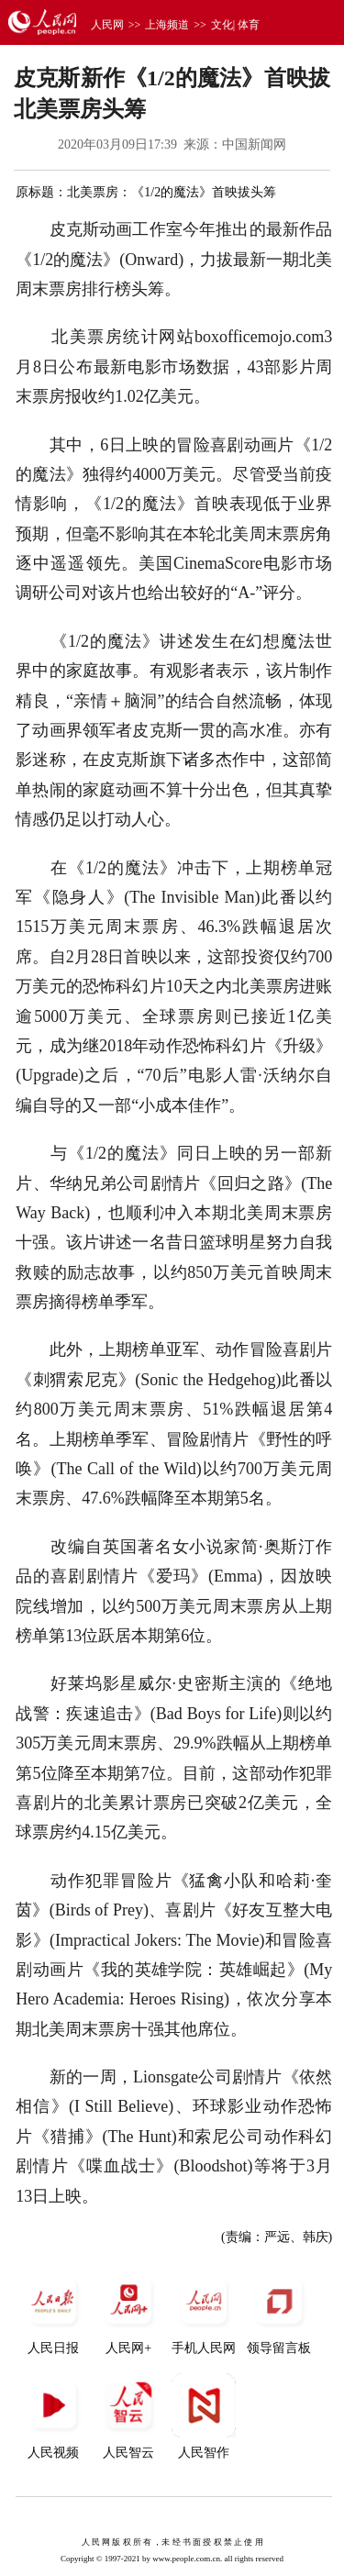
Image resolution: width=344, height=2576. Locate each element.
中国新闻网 (254, 144)
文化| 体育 (235, 24)
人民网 (107, 24)
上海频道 (167, 24)
